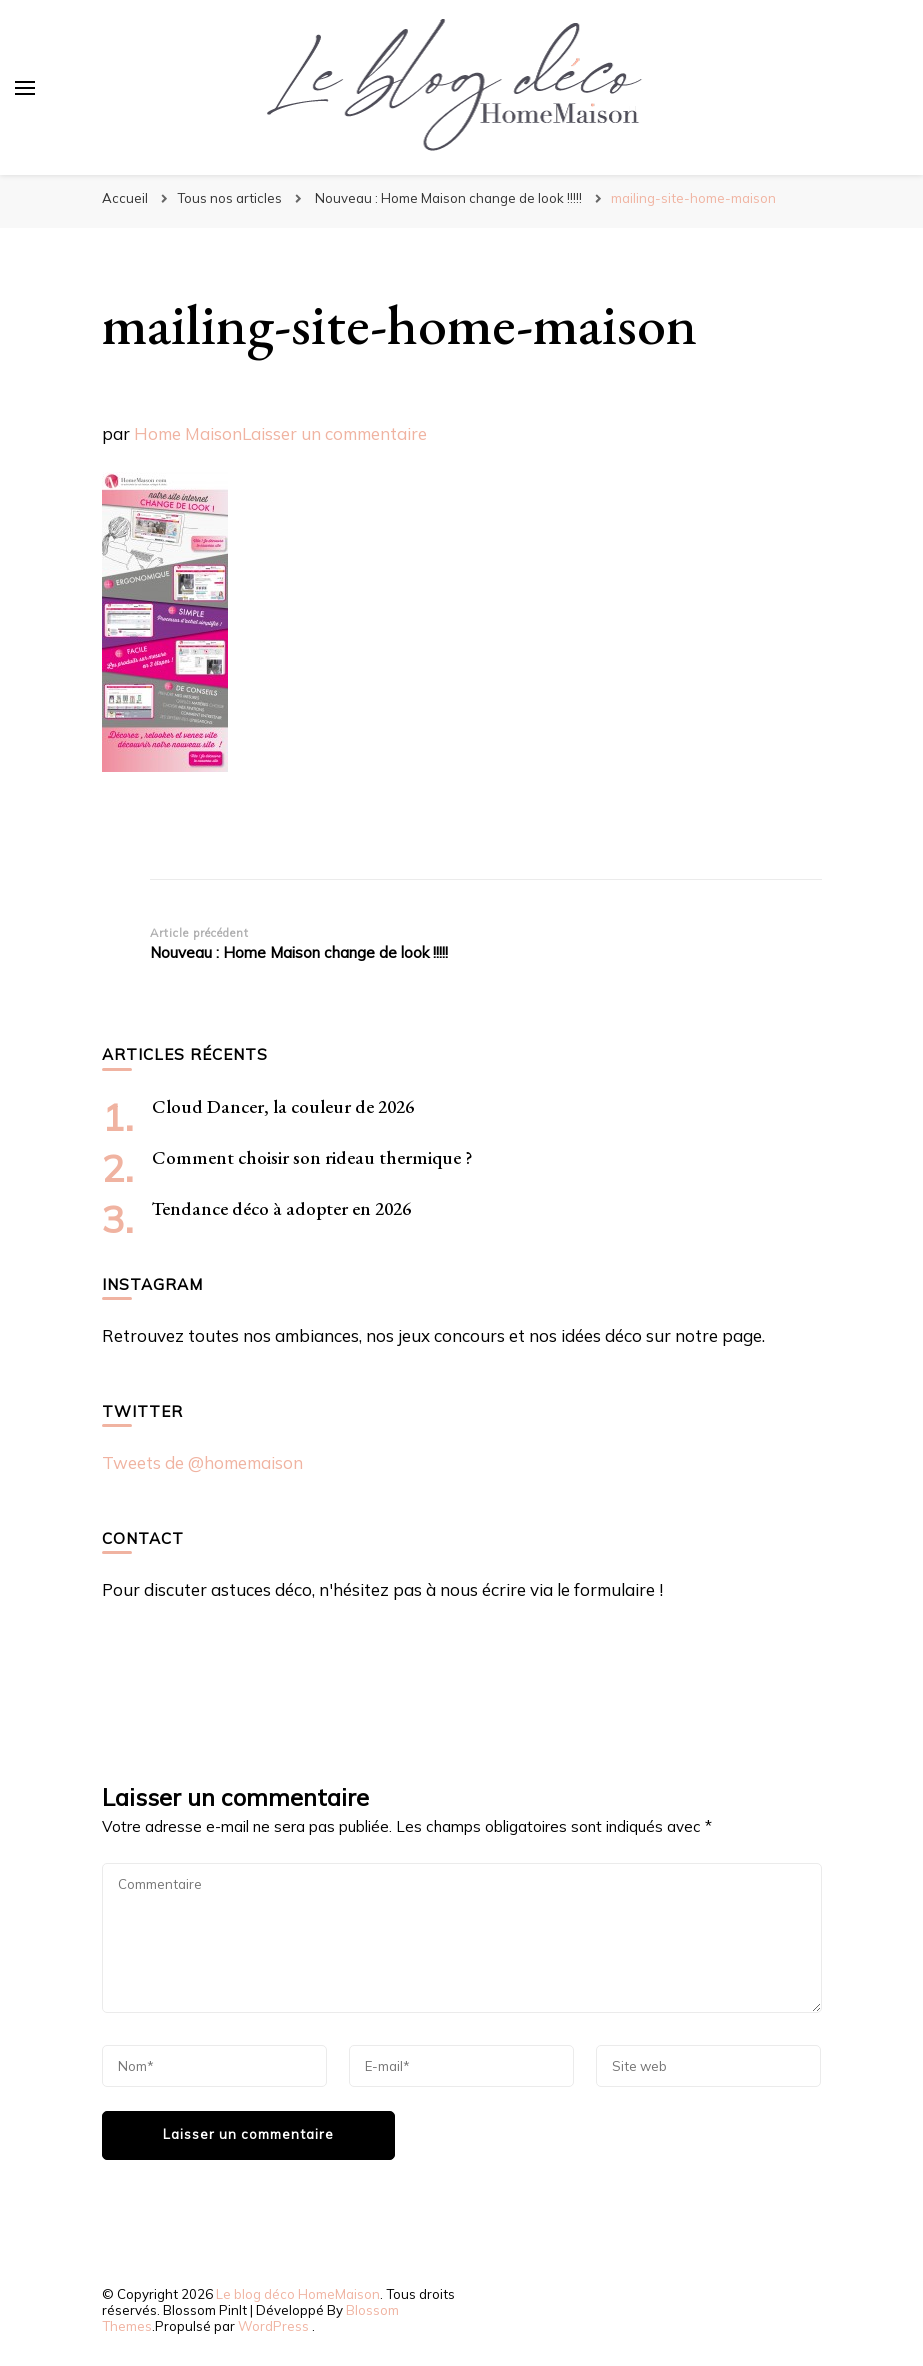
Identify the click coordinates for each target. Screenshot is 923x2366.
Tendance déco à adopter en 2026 (281, 1208)
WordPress (273, 2326)
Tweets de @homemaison (202, 1462)
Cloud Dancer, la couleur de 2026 (283, 1106)
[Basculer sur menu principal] (25, 88)
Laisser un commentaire (334, 433)
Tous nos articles (229, 198)
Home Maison (188, 433)
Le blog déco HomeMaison (298, 2294)
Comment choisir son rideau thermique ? (312, 1157)
